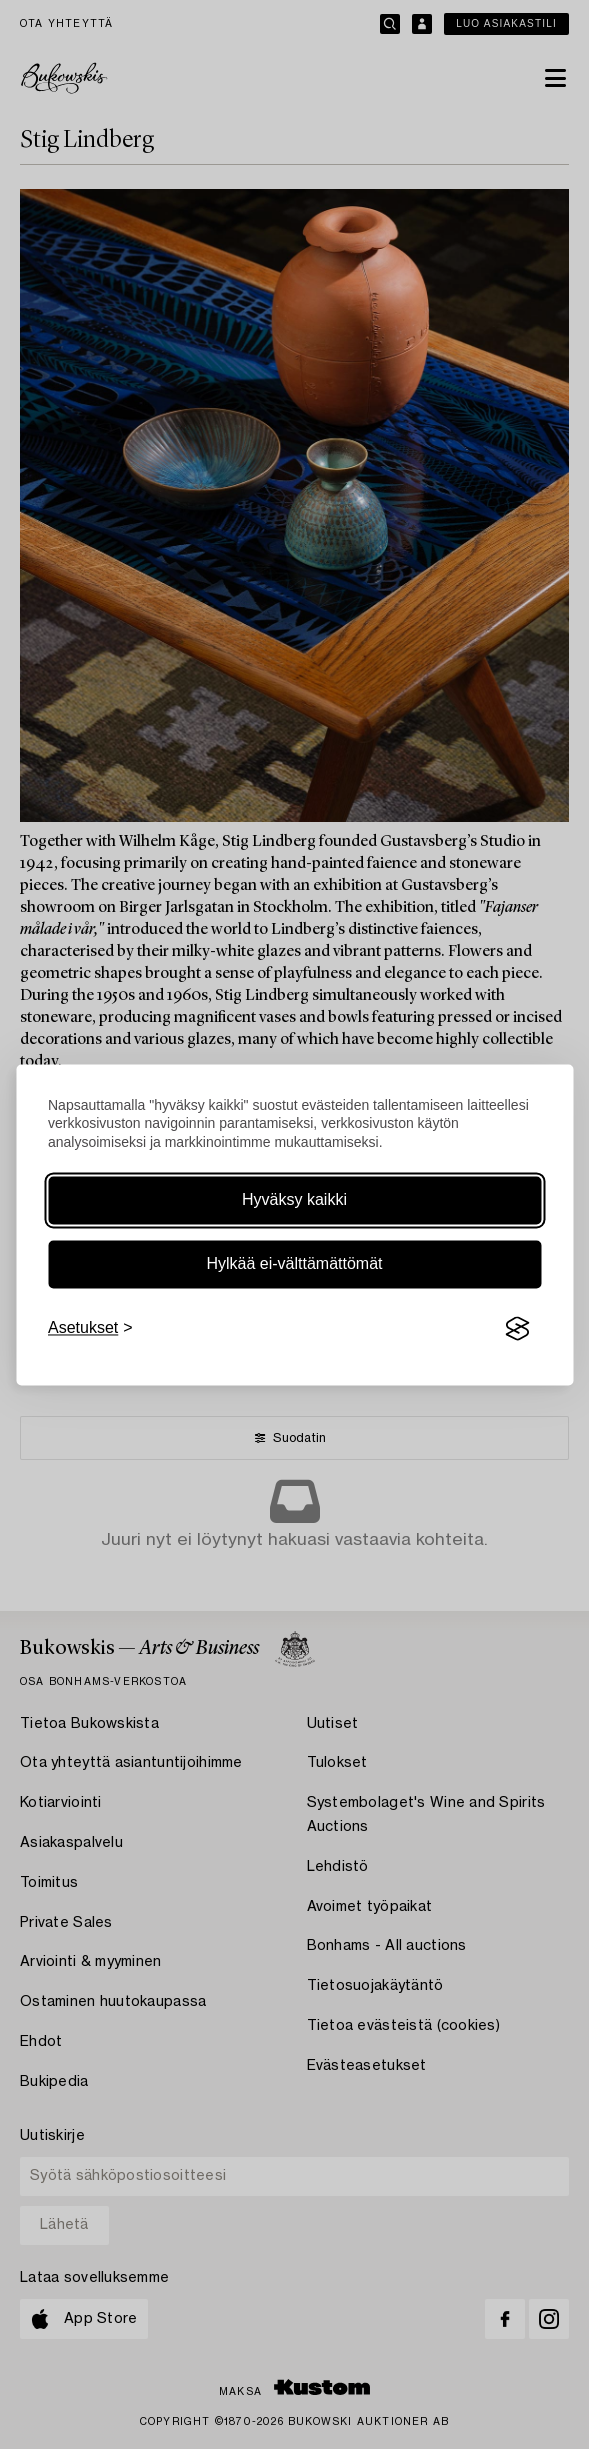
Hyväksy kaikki (294, 1200)
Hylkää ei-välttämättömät (294, 1264)
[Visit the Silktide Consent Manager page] (517, 1329)
